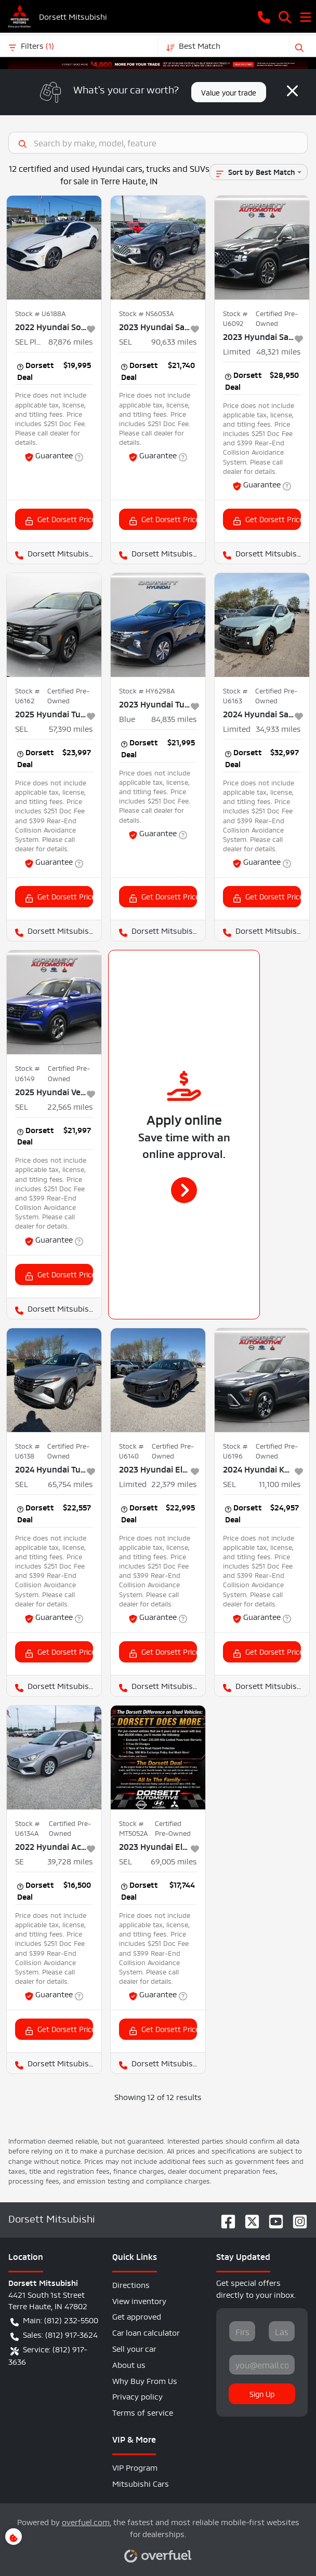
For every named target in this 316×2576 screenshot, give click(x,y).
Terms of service (142, 2411)
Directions (131, 2284)
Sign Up (261, 2393)
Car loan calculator (146, 2331)
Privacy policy (137, 2395)
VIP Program (134, 2466)
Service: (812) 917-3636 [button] (47, 2354)
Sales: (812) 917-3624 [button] (54, 2334)
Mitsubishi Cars (140, 2482)
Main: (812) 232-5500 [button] (54, 2320)
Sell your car (134, 2347)
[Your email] (262, 2364)
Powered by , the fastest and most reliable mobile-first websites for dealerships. (158, 2535)
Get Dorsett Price (59, 519)
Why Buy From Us (144, 2380)
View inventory (139, 2300)
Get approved (136, 2315)
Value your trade (228, 92)
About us (129, 2364)
